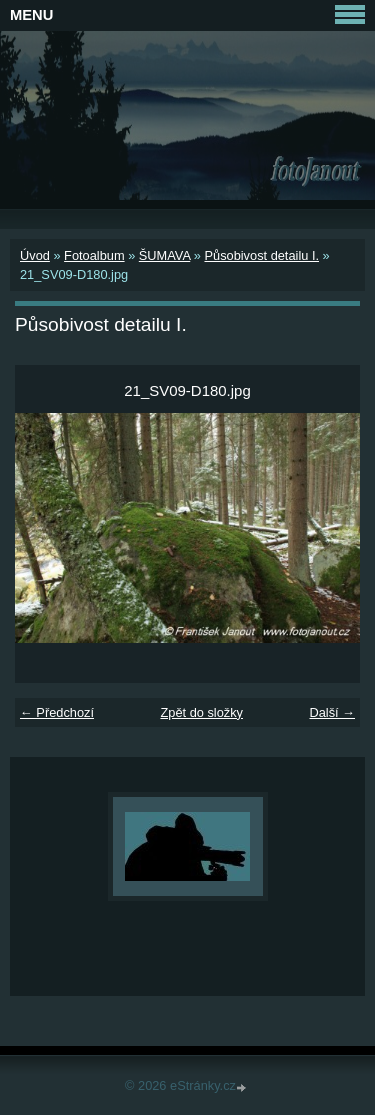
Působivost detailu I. (261, 255)
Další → (332, 712)
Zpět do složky (201, 712)
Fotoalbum (94, 255)
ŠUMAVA (164, 255)
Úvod (35, 255)
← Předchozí (57, 712)
